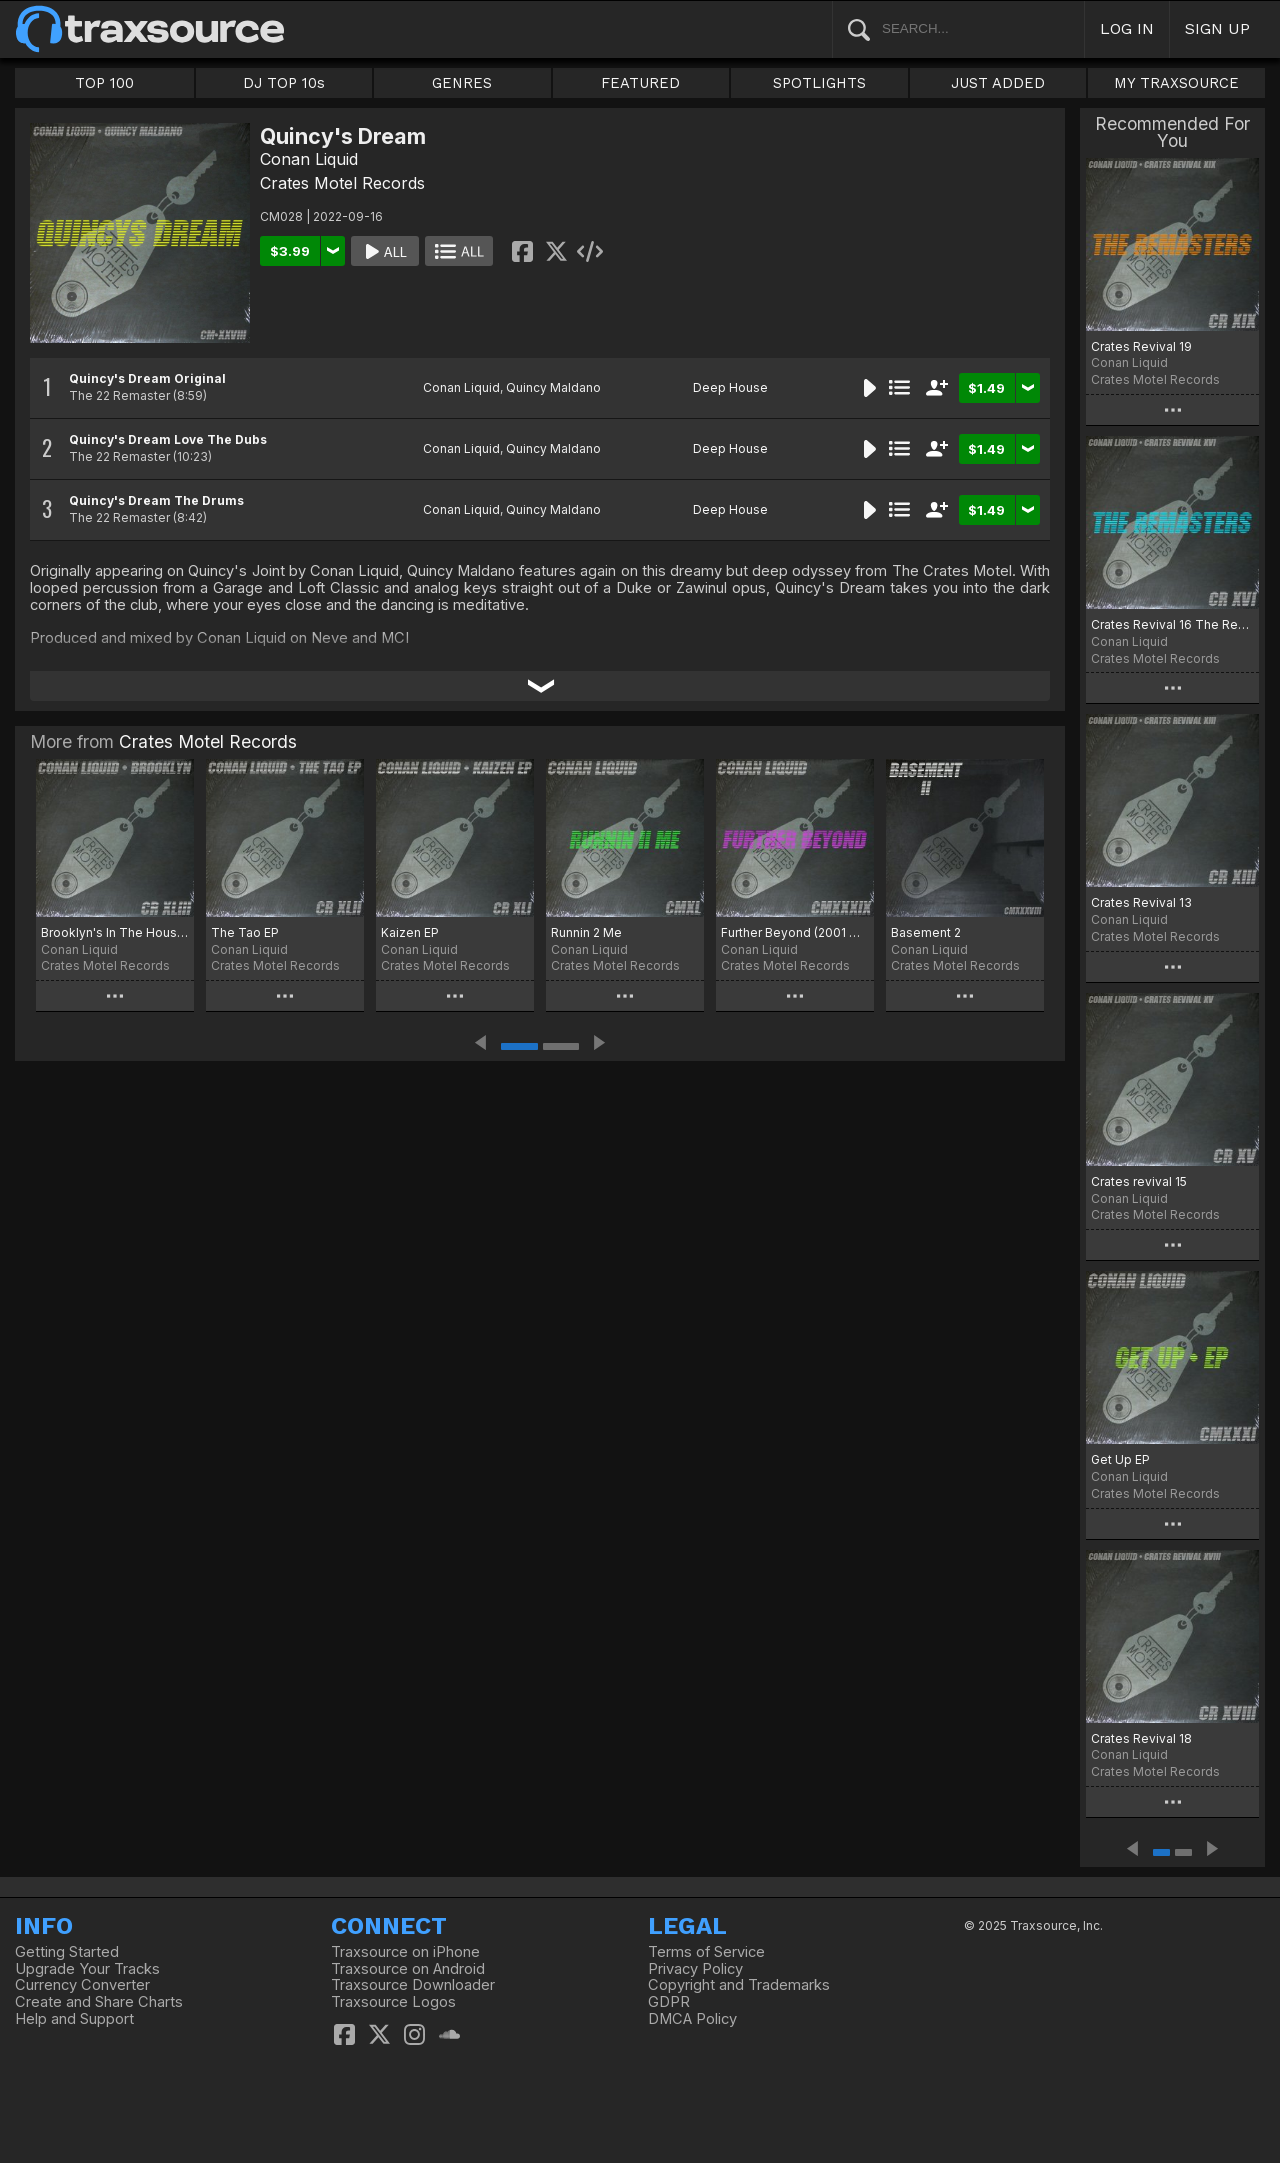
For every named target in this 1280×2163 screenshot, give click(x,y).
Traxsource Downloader (413, 1985)
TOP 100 (104, 83)
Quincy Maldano (553, 387)
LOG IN (1127, 28)
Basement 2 (926, 932)
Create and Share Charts (99, 2002)
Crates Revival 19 (1141, 346)
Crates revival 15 (1139, 1181)
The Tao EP (245, 932)
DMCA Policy (692, 2019)
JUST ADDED (998, 83)
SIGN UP (1217, 28)
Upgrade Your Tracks (87, 1969)
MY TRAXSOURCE (1176, 83)
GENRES (462, 83)
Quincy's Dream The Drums (156, 500)
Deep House (730, 387)
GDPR (669, 2002)
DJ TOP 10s (284, 83)
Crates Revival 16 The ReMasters (1172, 624)
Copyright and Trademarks (739, 1985)
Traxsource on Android (408, 1969)
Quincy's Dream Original (147, 378)
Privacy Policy (695, 1969)
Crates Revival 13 (1141, 902)
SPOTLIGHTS (819, 83)
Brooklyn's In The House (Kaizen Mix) (115, 932)
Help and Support (74, 2019)
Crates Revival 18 (1141, 1738)
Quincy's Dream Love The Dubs (168, 439)
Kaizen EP (410, 932)
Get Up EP (1120, 1459)
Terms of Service (706, 1952)
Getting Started (67, 1952)
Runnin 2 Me (586, 932)
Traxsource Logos (393, 2002)
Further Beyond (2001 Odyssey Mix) (795, 932)
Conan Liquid (309, 159)
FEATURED (640, 83)
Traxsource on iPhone (405, 1952)
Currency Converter (82, 1985)
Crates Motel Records (342, 183)
